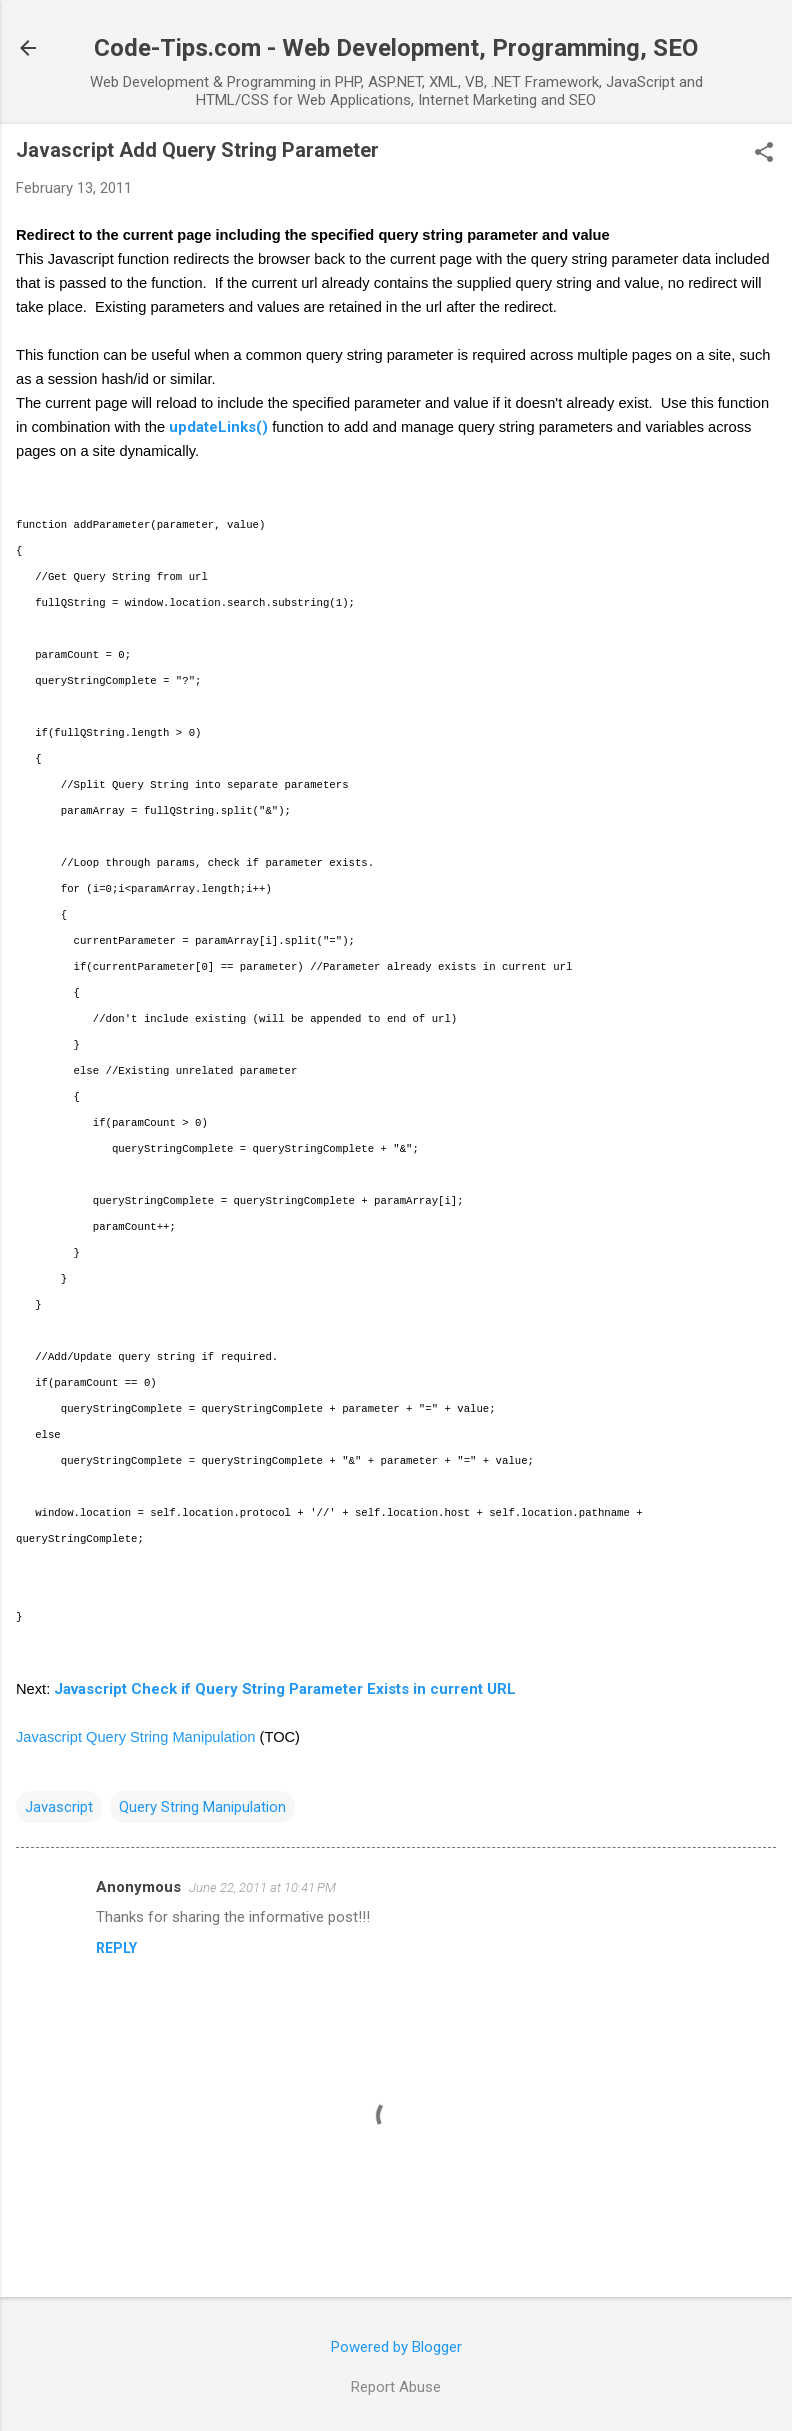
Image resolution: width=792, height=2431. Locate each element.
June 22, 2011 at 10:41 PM (262, 1887)
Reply (116, 1948)
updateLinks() (218, 427)
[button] (764, 154)
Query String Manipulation (202, 1807)
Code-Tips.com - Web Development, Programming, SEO (396, 48)
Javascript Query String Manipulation (136, 1737)
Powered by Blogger (396, 2347)
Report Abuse (396, 2387)
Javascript (59, 1807)
